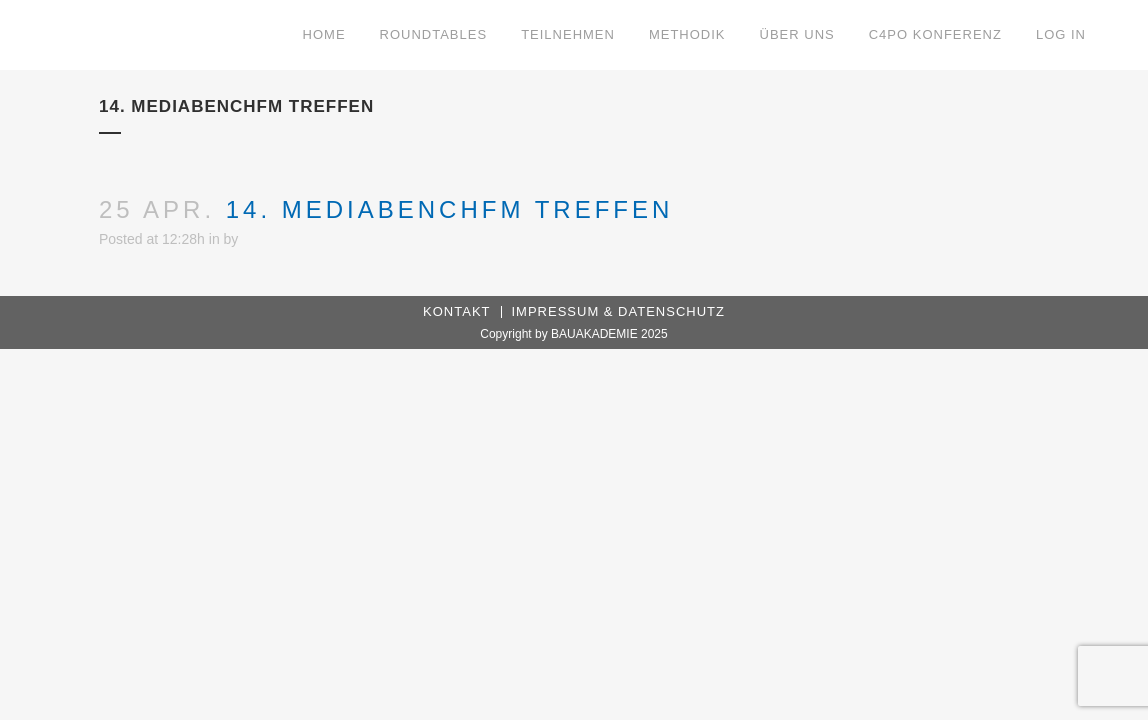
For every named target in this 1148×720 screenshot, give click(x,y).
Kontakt (456, 311)
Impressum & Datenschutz (618, 311)
